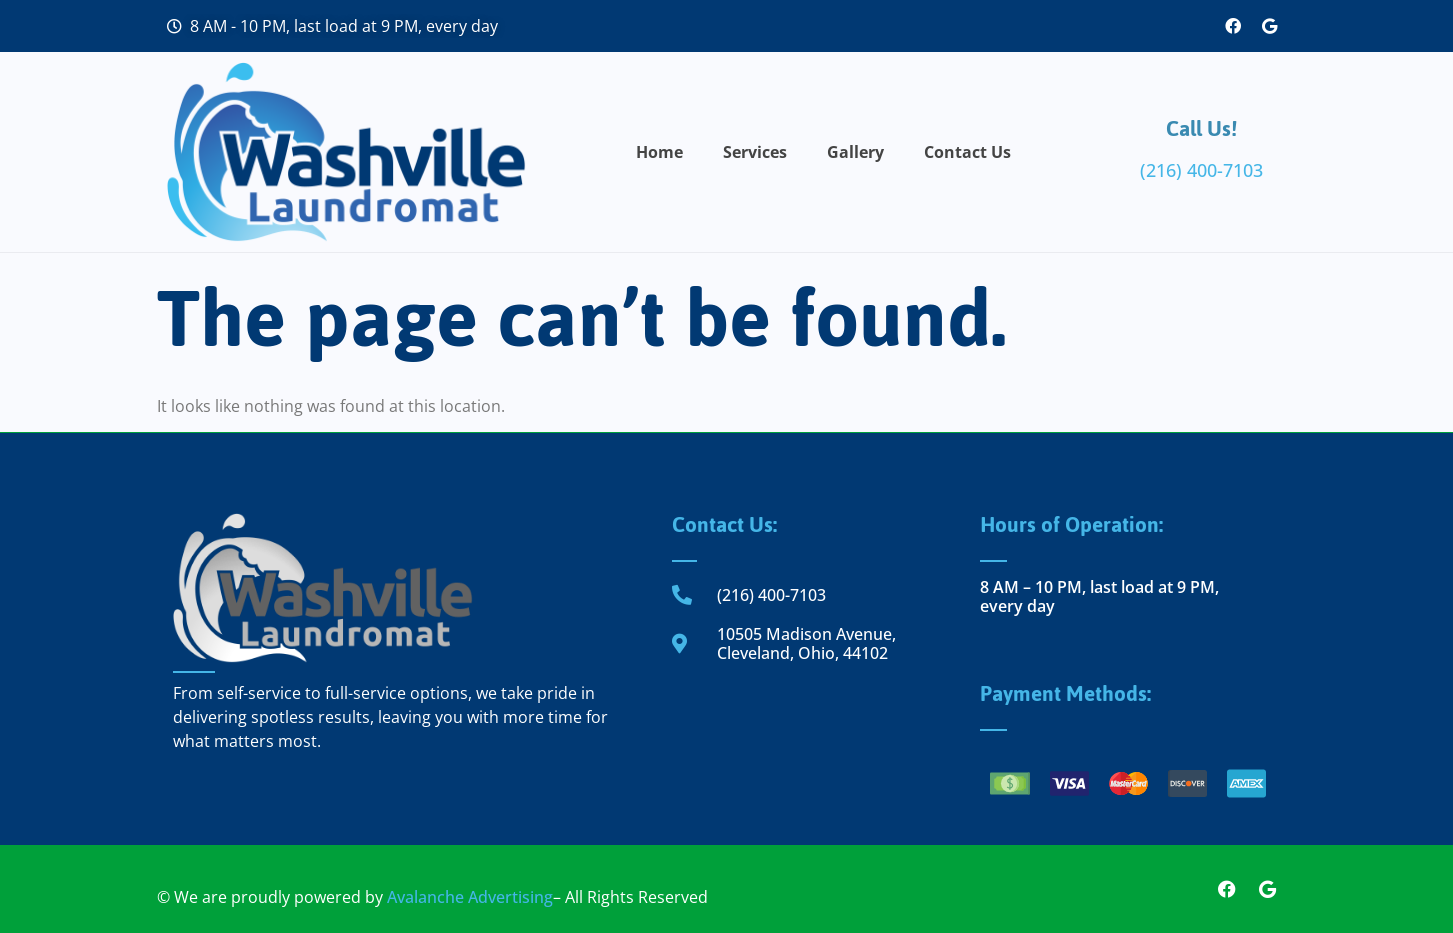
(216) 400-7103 (1201, 170)
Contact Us (967, 152)
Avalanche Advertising (470, 897)
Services (755, 152)
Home (659, 152)
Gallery (855, 152)
